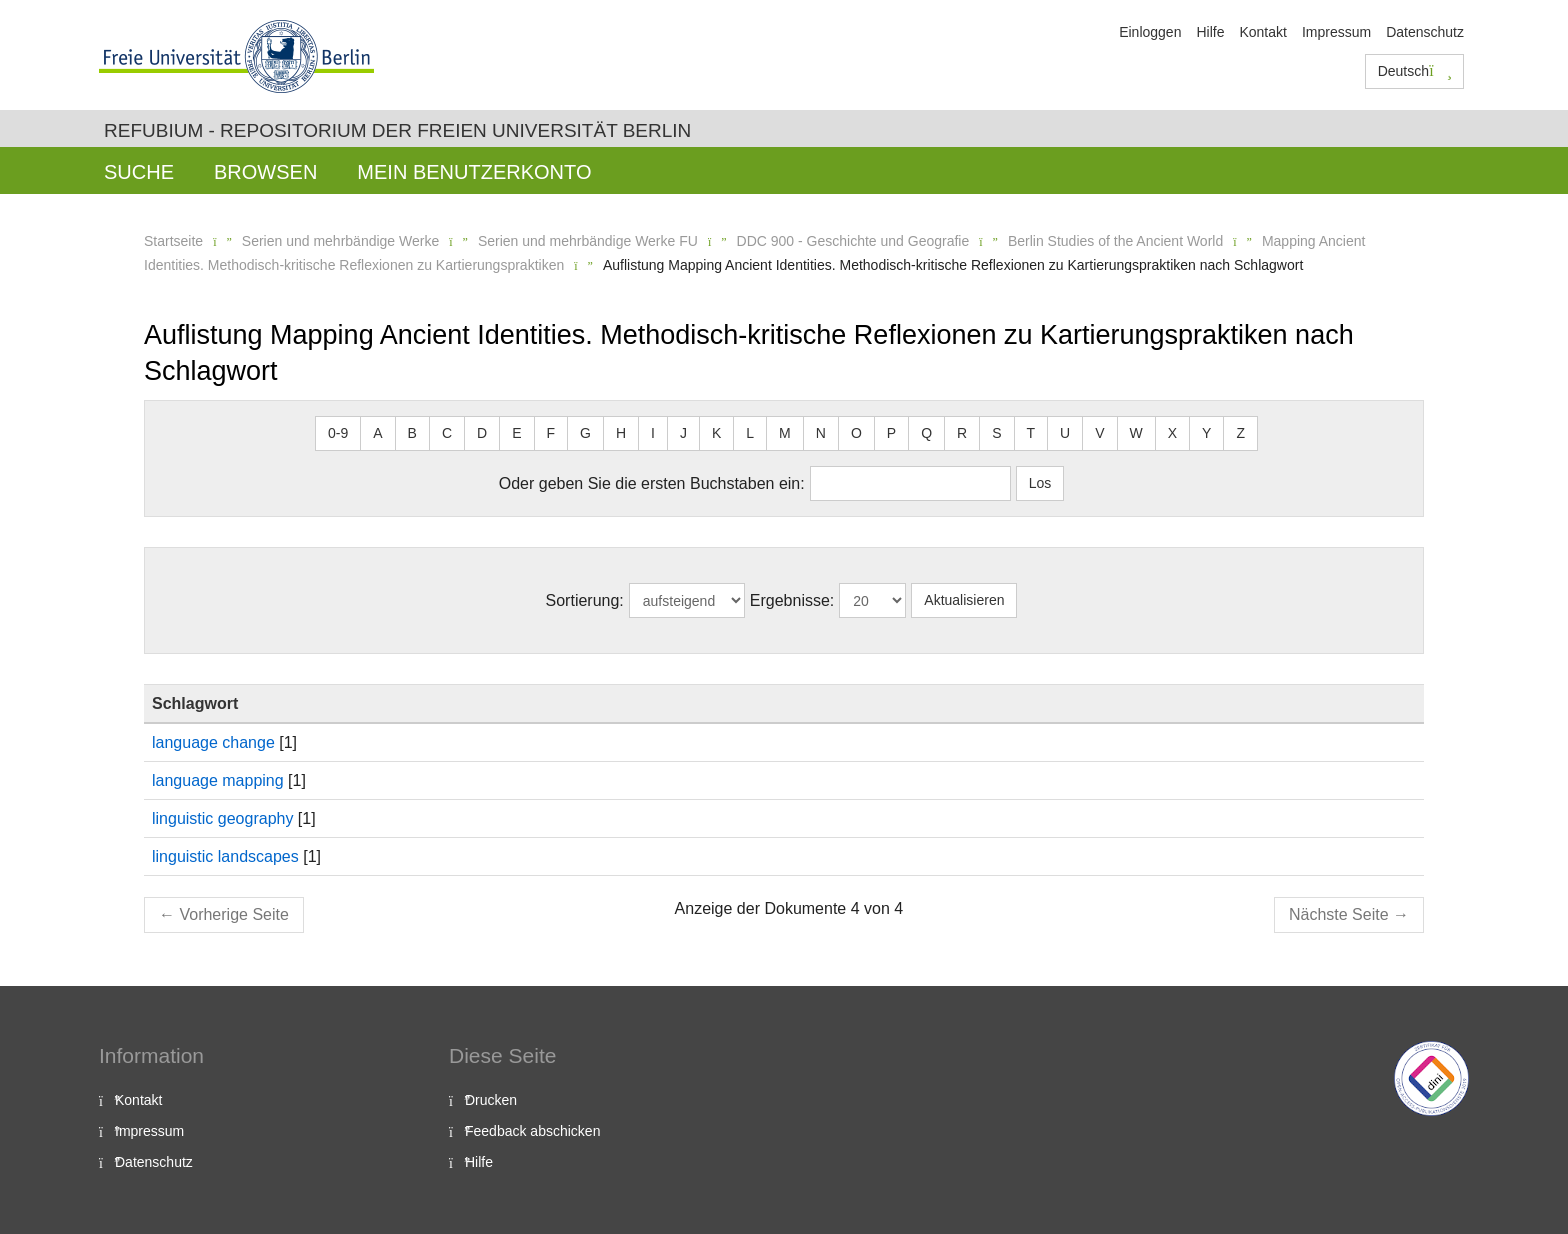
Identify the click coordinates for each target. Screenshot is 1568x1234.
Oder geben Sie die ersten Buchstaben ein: (652, 483)
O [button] (856, 433)
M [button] (785, 433)
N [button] (821, 433)
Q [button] (926, 433)
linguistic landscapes (225, 856)
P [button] (891, 433)
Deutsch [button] (1415, 71)
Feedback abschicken (532, 1131)
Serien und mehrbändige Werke (340, 241)
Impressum (1336, 32)
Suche (139, 172)
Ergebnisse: (792, 600)
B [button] (412, 433)
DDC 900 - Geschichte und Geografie (853, 241)
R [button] (962, 433)
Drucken (491, 1100)
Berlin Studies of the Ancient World (1115, 241)
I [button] (653, 433)
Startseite (173, 241)
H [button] (621, 433)
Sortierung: (585, 600)
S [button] (996, 433)
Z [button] (1240, 433)
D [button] (482, 433)
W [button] (1136, 433)
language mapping (218, 780)
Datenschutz (1425, 32)
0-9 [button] (338, 433)
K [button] (716, 433)
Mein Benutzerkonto (474, 172)
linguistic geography (222, 818)
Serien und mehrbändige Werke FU (588, 241)
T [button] (1031, 433)
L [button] (750, 433)
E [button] (516, 433)
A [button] (377, 433)
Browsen (265, 172)
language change (213, 742)
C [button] (447, 433)
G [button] (585, 433)
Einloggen (1150, 32)
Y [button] (1206, 433)
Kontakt (1262, 32)
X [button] (1172, 433)
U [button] (1065, 433)
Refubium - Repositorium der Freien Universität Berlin (397, 130)
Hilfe (1210, 32)
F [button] (551, 433)
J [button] (683, 433)
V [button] (1099, 433)
